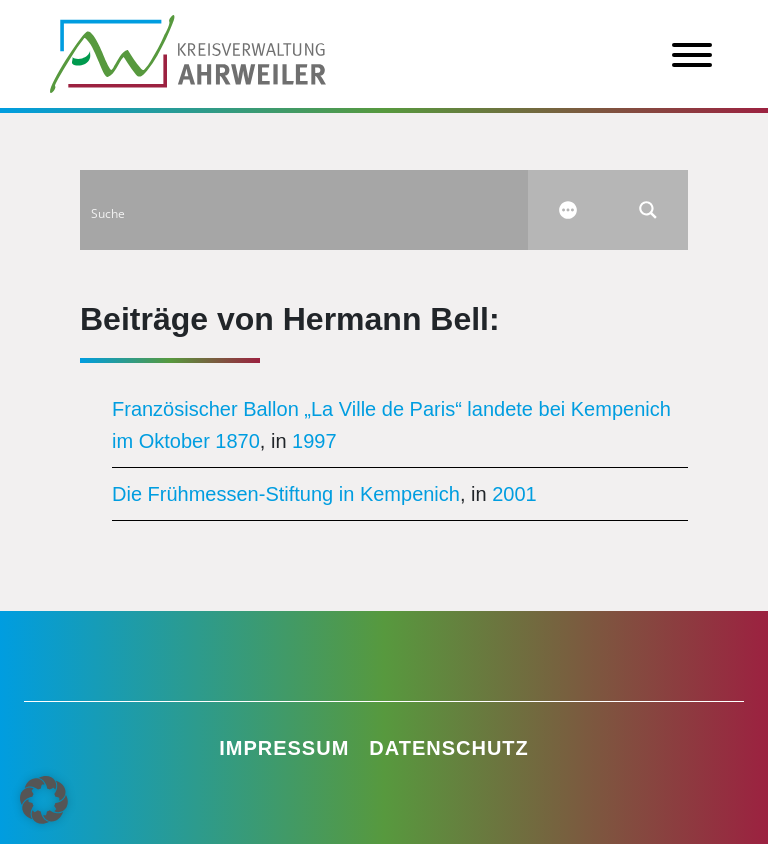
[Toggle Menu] (692, 55)
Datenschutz (449, 748)
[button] (44, 800)
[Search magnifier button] (648, 210)
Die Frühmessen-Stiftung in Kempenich (286, 494)
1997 (314, 441)
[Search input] (305, 210)
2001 (514, 494)
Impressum (284, 748)
